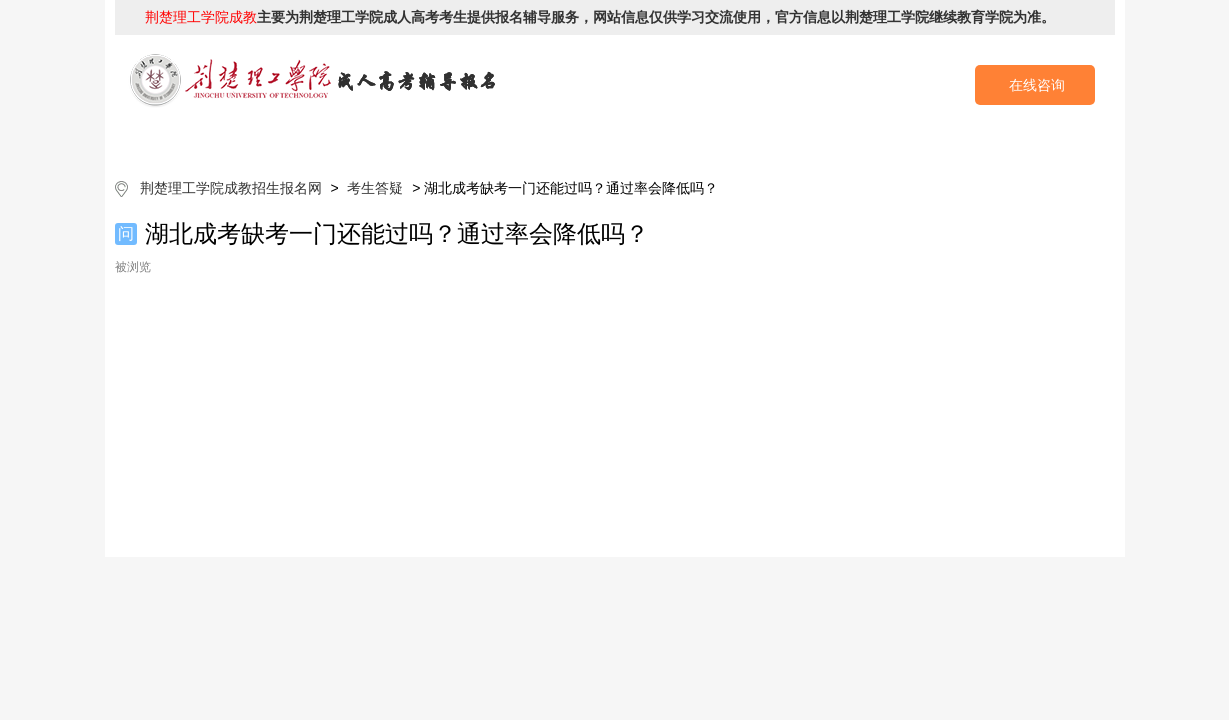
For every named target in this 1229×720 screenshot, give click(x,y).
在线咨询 (1037, 85)
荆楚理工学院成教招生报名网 (231, 188)
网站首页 (212, 139)
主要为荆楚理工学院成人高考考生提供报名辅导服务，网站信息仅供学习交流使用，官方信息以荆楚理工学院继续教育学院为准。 (600, 17)
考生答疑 (902, 139)
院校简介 (327, 139)
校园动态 (787, 139)
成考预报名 (1017, 139)
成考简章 (442, 139)
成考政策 (672, 139)
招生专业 (557, 139)
